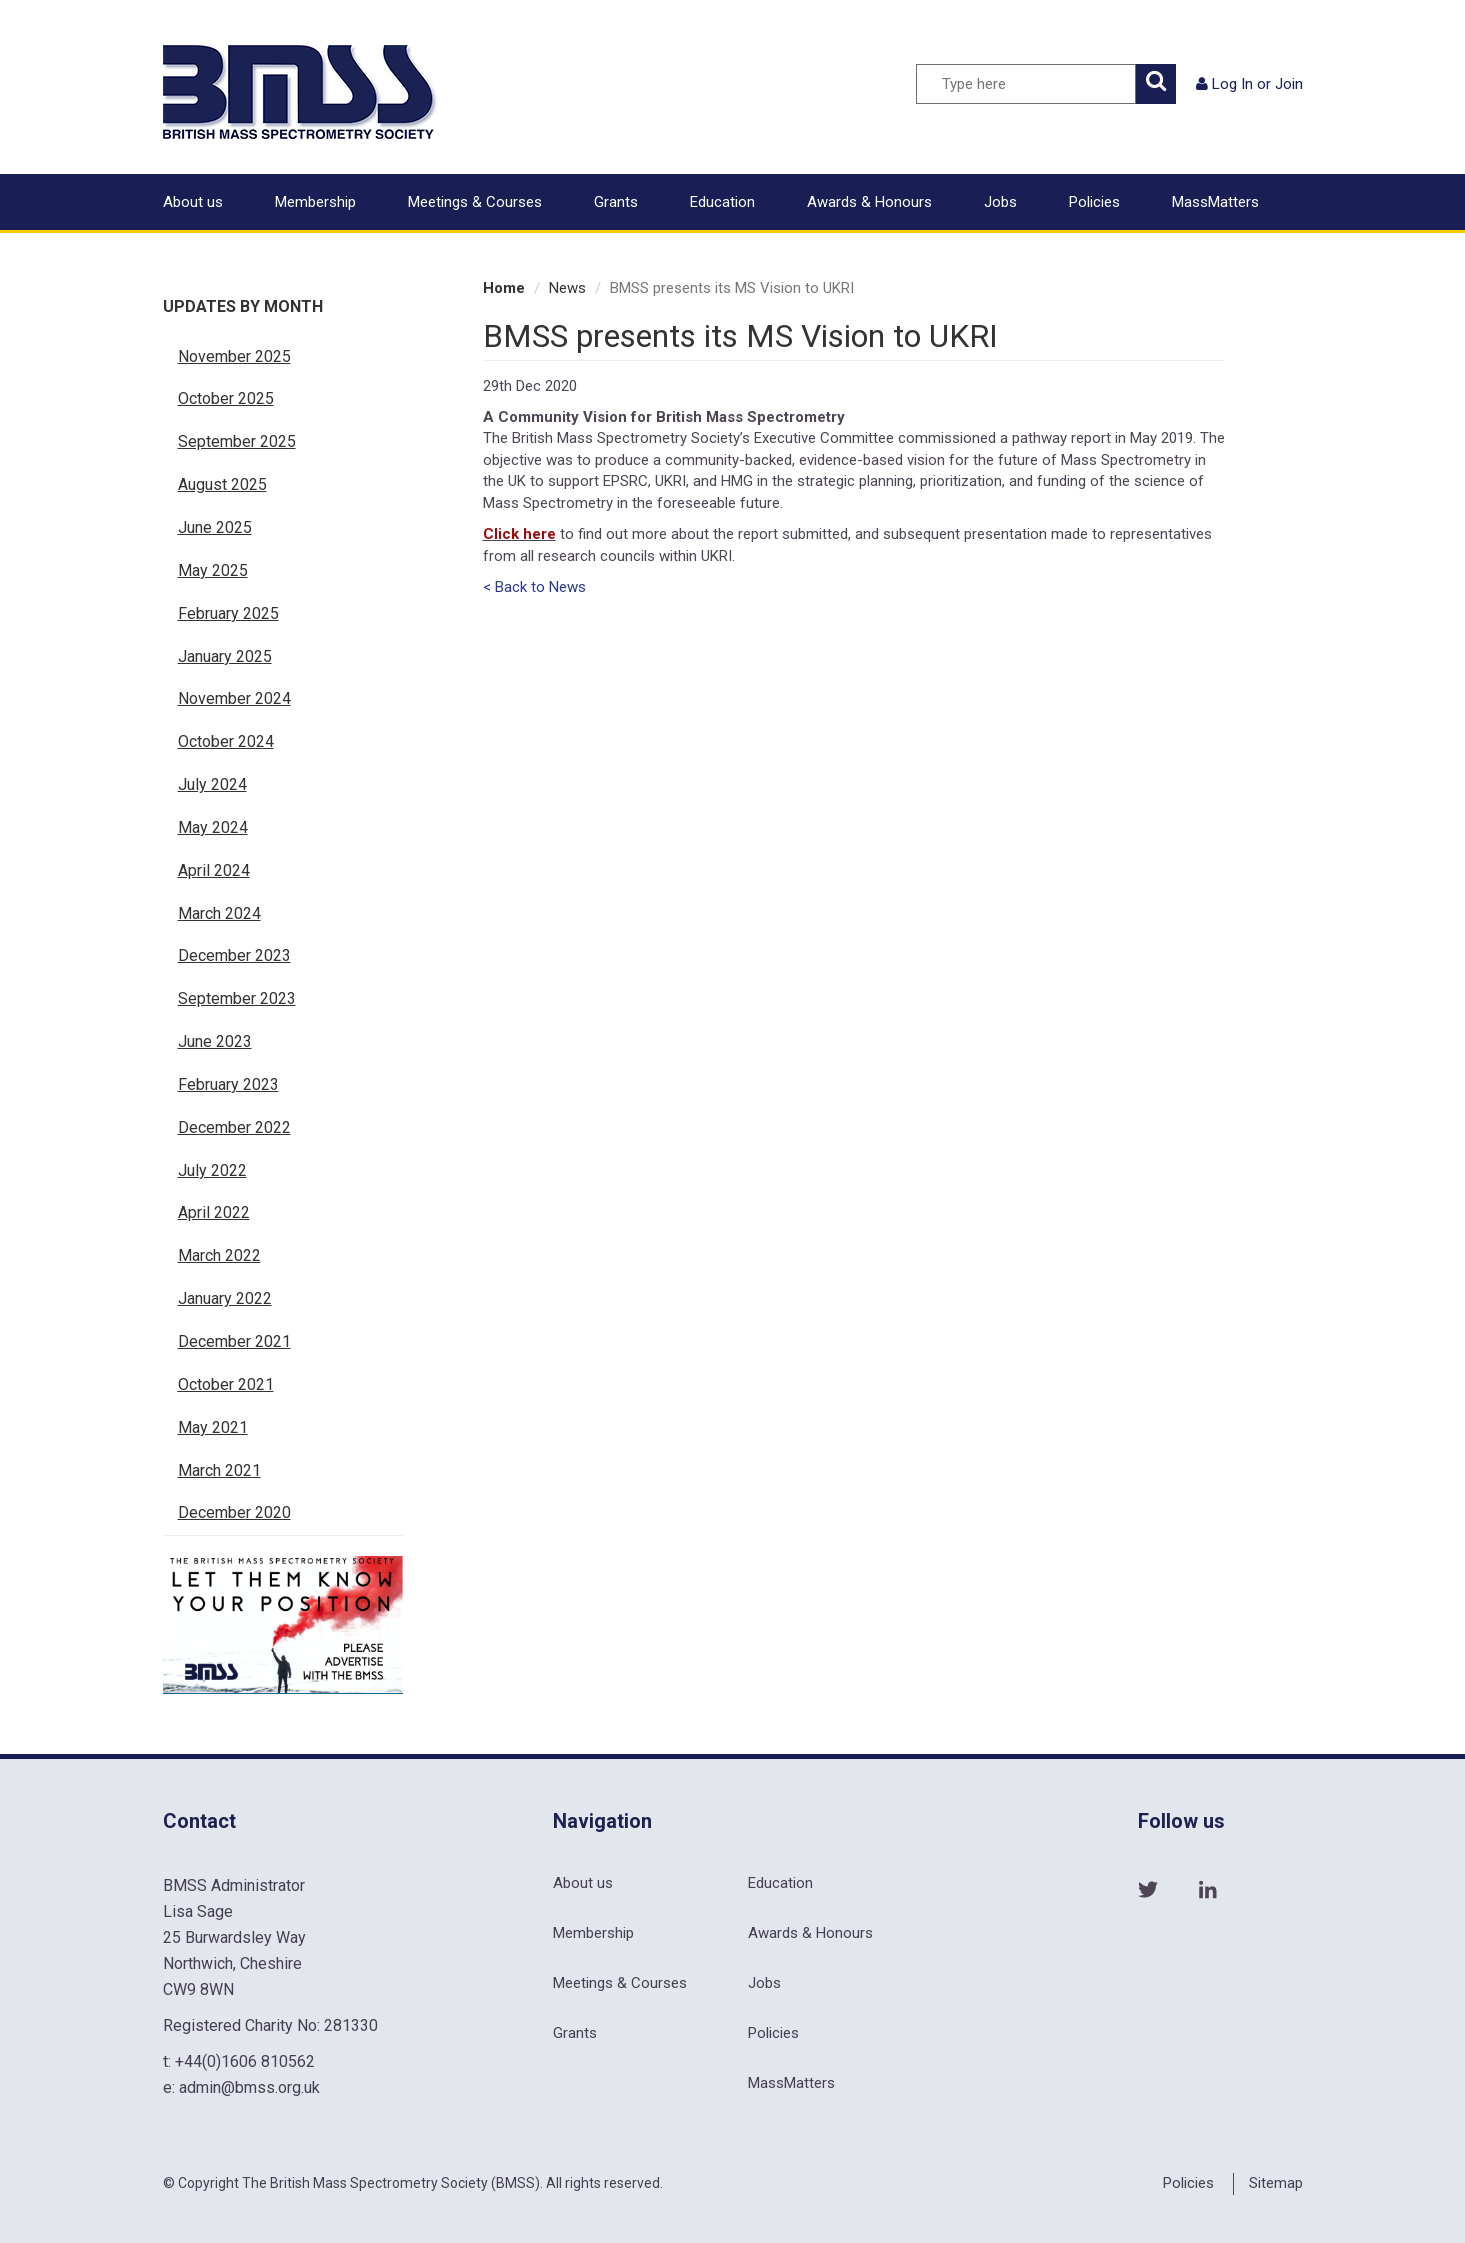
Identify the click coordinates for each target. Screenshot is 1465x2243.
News (567, 288)
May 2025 (213, 570)
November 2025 (234, 356)
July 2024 (212, 784)
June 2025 (215, 527)
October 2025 (226, 398)
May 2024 (213, 827)
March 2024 (219, 913)
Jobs (1000, 202)
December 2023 (234, 955)
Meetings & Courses (475, 202)
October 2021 (226, 1384)
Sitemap (1276, 2183)
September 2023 (237, 998)
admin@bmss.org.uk (249, 2087)
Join (1289, 84)
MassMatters (1215, 202)
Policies (1094, 202)
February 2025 (228, 613)
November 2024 (234, 698)
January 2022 (225, 1298)
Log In (1232, 84)
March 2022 (219, 1255)
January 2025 (225, 656)
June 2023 (215, 1041)
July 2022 (212, 1170)
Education (722, 202)
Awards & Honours (869, 202)
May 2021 (213, 1427)
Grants (616, 202)
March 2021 (219, 1470)
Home (504, 288)
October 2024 (226, 741)
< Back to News (534, 587)
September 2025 (237, 441)
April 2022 (214, 1212)
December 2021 (234, 1341)
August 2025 (222, 484)
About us (193, 202)
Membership (315, 202)
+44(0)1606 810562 (245, 2061)
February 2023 (228, 1084)
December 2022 (234, 1127)
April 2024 (214, 870)
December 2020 (234, 1512)
